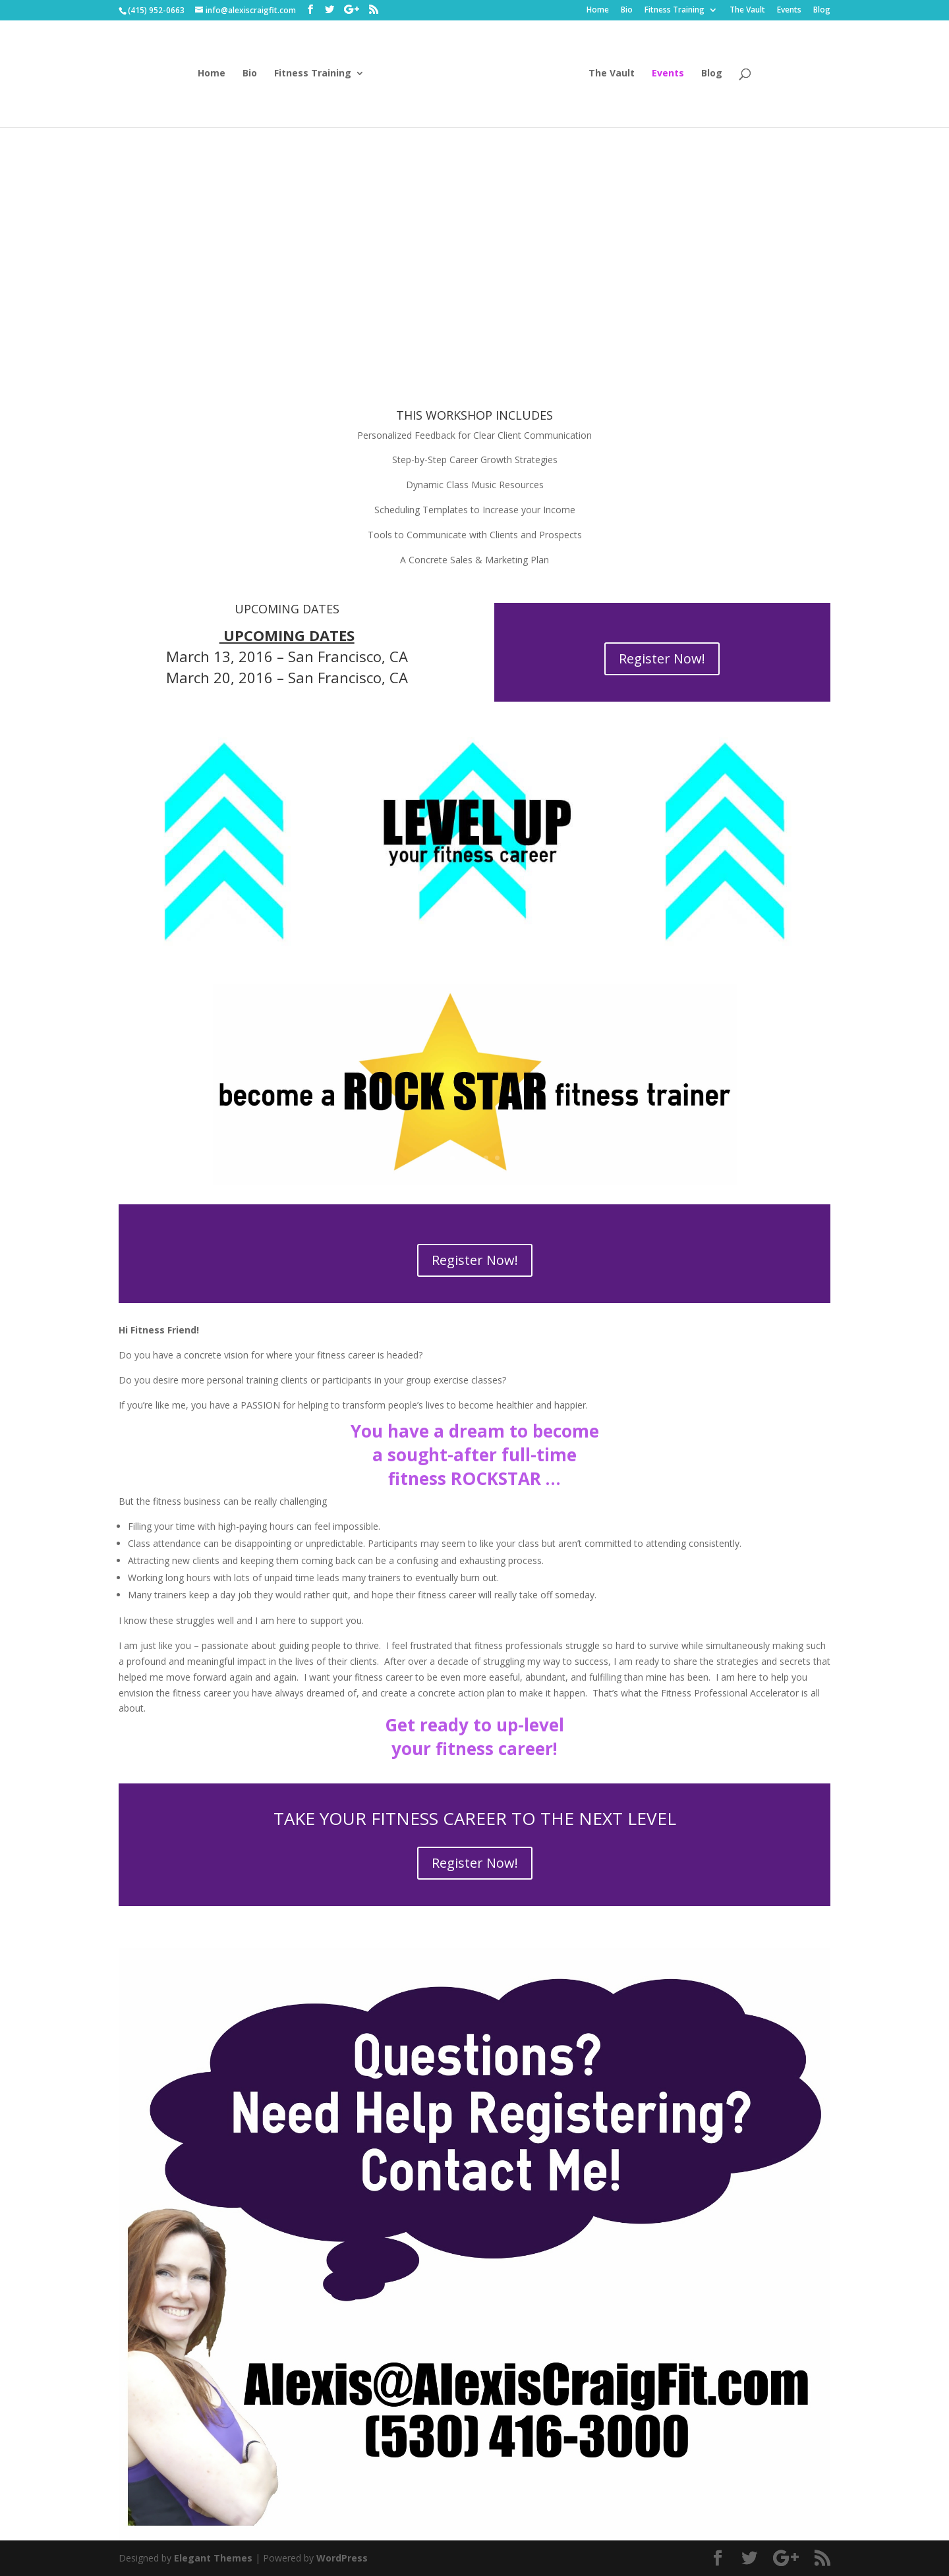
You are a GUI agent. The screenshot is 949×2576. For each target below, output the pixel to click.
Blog (821, 10)
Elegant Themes (213, 2558)
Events (789, 10)
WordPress (342, 2558)
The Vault (747, 10)
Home (598, 10)
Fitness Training (675, 10)
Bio (627, 10)
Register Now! (662, 658)
